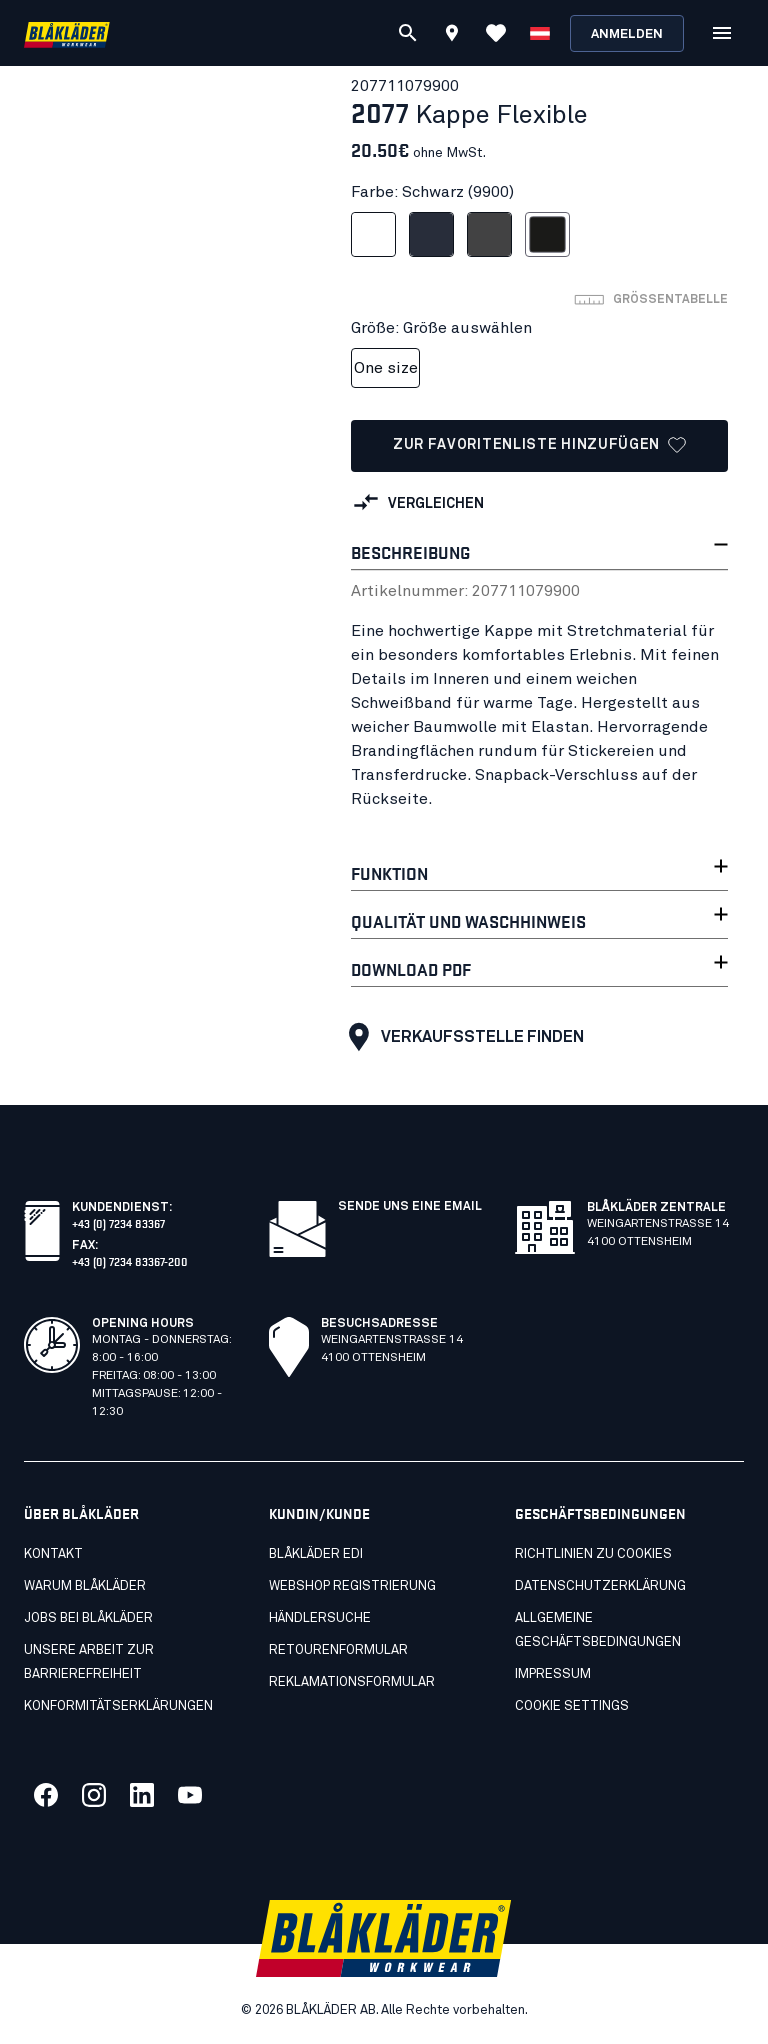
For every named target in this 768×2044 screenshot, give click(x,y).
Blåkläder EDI (316, 1554)
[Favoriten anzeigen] (496, 33)
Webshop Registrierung (352, 1586)
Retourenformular (338, 1650)
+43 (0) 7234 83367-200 (130, 1260)
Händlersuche (320, 1618)
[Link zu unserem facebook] (46, 1795)
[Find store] (452, 36)
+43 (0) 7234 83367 (118, 1222)
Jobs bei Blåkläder (88, 1618)
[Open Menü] (722, 33)
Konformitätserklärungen (118, 1706)
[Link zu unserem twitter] (94, 1795)
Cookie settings (572, 1706)
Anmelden (627, 34)
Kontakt (53, 1554)
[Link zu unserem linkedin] (142, 1795)
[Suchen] (408, 33)
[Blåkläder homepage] (67, 33)
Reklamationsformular (352, 1682)
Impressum (553, 1674)
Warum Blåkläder (85, 1586)
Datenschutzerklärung (600, 1586)
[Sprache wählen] (540, 33)
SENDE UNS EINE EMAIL (410, 1207)
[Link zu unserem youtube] (190, 1795)
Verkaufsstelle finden (461, 1037)
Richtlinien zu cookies (593, 1554)
